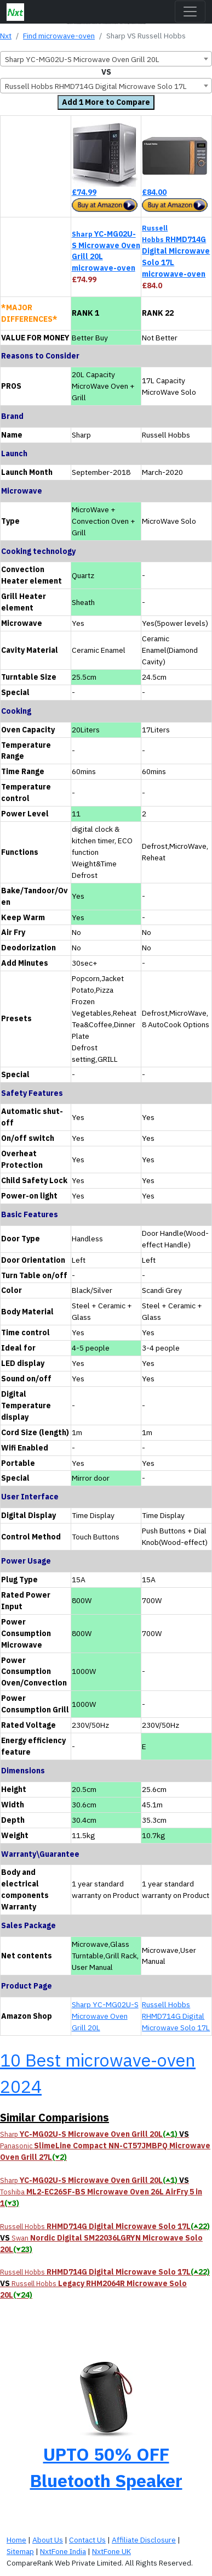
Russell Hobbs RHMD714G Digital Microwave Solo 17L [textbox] (96, 86)
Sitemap (20, 2551)
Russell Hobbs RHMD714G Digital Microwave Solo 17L (176, 2016)
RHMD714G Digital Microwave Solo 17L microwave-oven (176, 251)
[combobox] (106, 58)
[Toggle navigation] (190, 12)
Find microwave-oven (59, 36)
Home (16, 2540)
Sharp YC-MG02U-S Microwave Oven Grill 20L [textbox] (82, 59)
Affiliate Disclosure (144, 2540)
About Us (47, 2540)
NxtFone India (63, 2551)
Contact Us (87, 2540)
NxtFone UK (111, 2551)
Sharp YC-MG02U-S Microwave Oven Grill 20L (105, 2016)
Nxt (6, 36)
